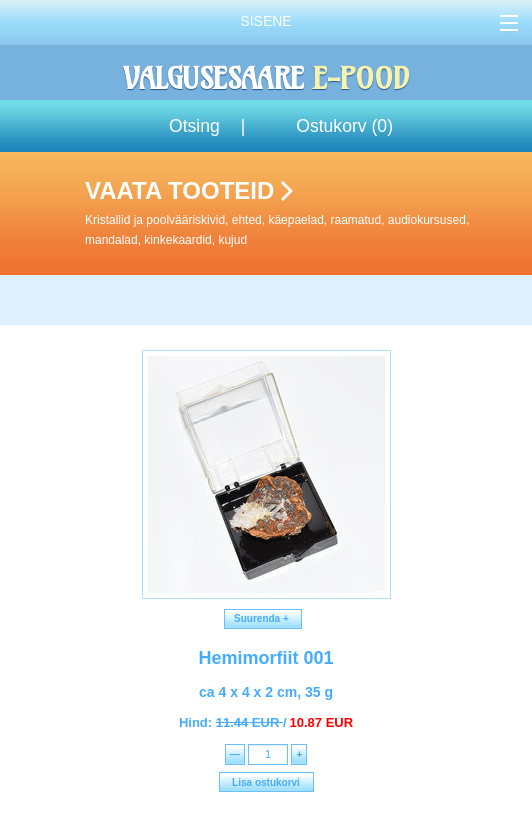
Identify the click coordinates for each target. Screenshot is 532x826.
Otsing (194, 126)
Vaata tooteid (304, 213)
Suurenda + (263, 618)
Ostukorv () (344, 126)
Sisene (265, 21)
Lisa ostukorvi (266, 782)
